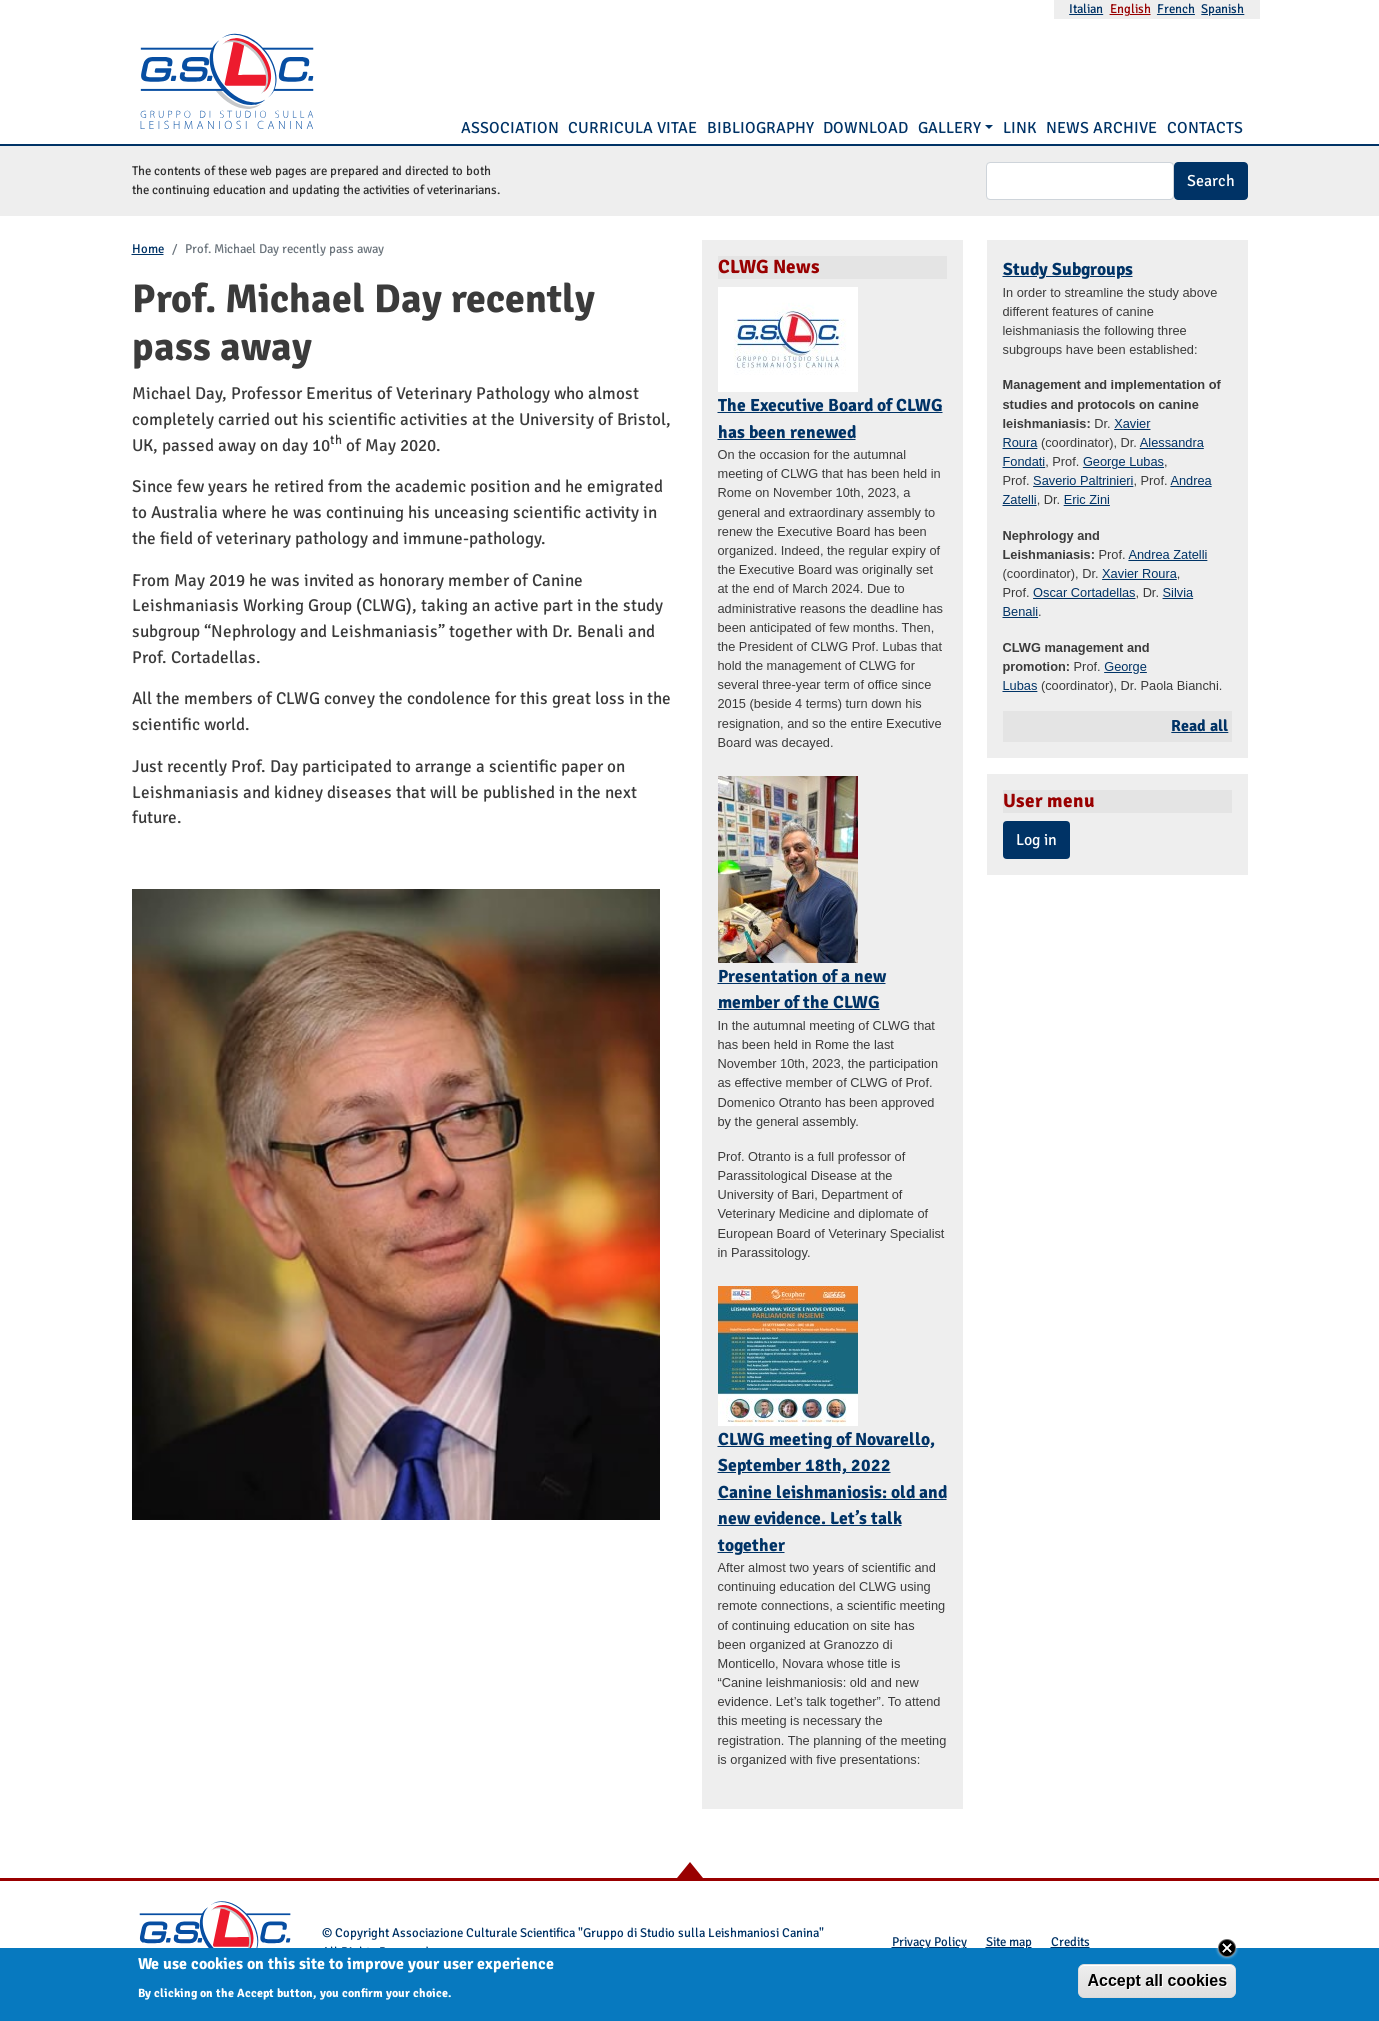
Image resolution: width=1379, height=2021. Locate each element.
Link (1020, 128)
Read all (1199, 726)
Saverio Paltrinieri (1083, 480)
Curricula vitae (632, 128)
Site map (1009, 1942)
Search (1211, 181)
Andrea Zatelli (1167, 554)
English (1130, 9)
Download (865, 128)
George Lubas (1123, 461)
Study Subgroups (1068, 269)
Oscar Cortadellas (1084, 592)
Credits (1070, 1942)
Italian (1086, 9)
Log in (1036, 840)
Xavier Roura (1139, 573)
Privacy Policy (929, 1942)
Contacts (1205, 128)
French (1176, 9)
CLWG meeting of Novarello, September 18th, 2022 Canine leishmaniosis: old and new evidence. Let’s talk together (832, 1492)
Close (1227, 1952)
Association (510, 128)
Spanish (1222, 9)
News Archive (1101, 128)
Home (148, 249)
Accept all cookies (1157, 1984)
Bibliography (760, 128)
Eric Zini (1087, 499)
